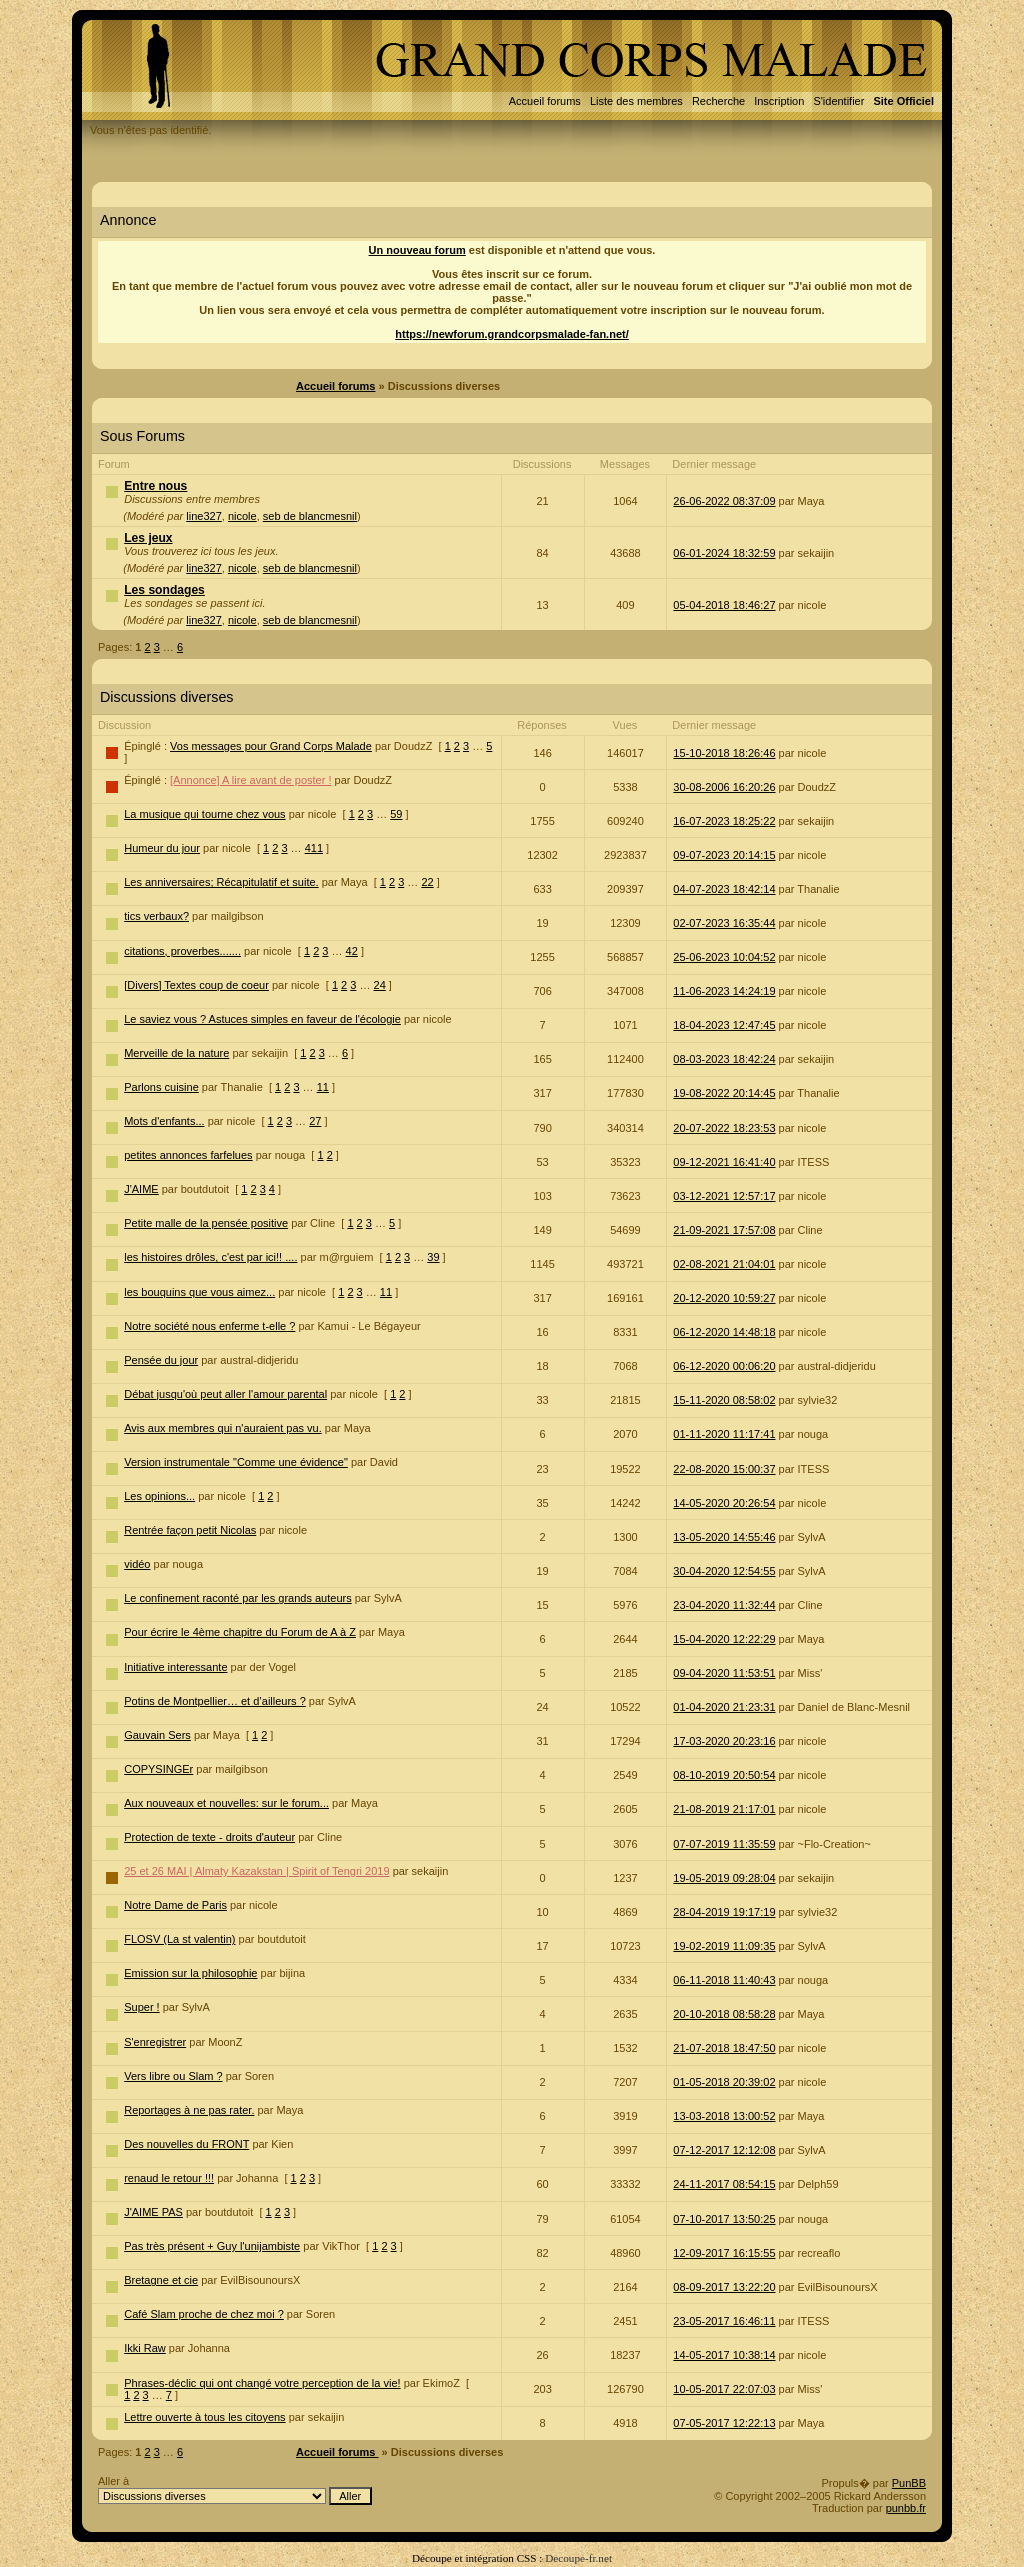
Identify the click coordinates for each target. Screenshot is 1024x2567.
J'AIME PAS (153, 2212)
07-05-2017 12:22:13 (724, 2423)
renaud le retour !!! (169, 2178)
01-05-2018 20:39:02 (724, 2082)
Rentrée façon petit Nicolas (190, 1530)
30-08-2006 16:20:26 (724, 787)
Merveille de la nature (176, 1053)
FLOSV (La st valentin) (179, 1939)
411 (314, 848)
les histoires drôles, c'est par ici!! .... (210, 1257)
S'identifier (838, 101)
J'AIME (141, 1189)
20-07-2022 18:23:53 (724, 1128)
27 (315, 1121)
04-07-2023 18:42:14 (724, 889)
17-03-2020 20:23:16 (724, 1741)
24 (380, 985)
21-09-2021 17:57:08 (724, 1230)
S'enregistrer (155, 2042)
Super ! (141, 2007)
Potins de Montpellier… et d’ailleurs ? (215, 1701)
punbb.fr (906, 2508)
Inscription (779, 101)
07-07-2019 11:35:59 (724, 1844)
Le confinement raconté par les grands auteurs (237, 1598)
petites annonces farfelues (188, 1155)
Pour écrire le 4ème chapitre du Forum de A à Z (240, 1632)
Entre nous (155, 486)
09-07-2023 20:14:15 (724, 855)
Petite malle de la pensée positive (206, 1223)
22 (427, 882)
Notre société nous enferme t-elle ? (209, 1326)
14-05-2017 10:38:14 (724, 2355)
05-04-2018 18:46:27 (724, 605)
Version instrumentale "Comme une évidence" (236, 1462)
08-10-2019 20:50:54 (724, 1775)
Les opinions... (159, 1496)
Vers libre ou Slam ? (173, 2076)
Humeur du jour (162, 848)
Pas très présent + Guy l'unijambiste (212, 2246)
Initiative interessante (175, 1667)
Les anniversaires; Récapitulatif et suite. (221, 882)
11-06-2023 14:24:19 (724, 991)
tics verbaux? (156, 916)
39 (433, 1257)
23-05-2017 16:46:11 (724, 2321)
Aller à (235, 2490)
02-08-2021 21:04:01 (724, 1264)
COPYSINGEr (158, 1769)
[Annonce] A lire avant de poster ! (250, 780)
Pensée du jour (161, 1360)
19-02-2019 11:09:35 (724, 1946)
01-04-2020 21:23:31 (724, 1707)
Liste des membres (636, 101)
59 (396, 814)
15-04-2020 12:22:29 (724, 1639)
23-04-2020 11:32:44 (724, 1605)
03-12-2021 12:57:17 (724, 1196)
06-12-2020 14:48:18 (724, 1332)
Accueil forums (545, 101)
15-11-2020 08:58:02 (724, 1400)
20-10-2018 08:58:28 (724, 2014)
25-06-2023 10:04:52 (724, 957)
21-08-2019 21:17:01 (724, 1809)
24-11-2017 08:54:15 (724, 2184)
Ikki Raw (145, 2348)
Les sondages (164, 590)
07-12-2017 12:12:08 (724, 2150)
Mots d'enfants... (164, 1121)
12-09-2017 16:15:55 (724, 2253)
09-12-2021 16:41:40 (724, 1162)
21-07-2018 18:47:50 (724, 2048)
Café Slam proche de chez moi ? (204, 2314)
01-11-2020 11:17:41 (724, 1434)
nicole (242, 516)
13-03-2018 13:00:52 (724, 2116)
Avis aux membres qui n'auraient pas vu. (223, 1428)
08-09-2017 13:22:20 (724, 2287)
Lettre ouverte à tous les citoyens (204, 2417)
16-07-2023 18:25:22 (724, 821)
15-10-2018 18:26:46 (724, 753)
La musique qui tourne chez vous (204, 814)
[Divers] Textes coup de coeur (196, 985)
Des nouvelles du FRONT (186, 2144)
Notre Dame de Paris (175, 1905)
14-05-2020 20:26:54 (724, 1503)
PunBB (909, 2483)
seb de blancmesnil (310, 516)
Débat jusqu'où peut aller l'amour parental (225, 1394)
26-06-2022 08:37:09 (724, 501)
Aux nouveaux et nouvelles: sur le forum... (226, 1803)
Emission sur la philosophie (190, 1973)
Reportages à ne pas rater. (189, 2110)
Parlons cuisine (161, 1087)
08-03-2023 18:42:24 (724, 1059)
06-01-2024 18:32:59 (724, 553)
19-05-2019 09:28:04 (724, 1878)
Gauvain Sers (157, 1735)
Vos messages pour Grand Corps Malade (271, 746)
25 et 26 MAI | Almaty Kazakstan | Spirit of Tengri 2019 (256, 1871)
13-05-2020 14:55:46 (724, 1537)
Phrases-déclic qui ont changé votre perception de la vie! (262, 2383)
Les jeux (148, 538)
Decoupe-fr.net (578, 2558)
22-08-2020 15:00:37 (724, 1469)
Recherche (718, 101)
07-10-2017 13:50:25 (724, 2219)
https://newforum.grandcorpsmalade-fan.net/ (511, 334)
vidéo (137, 1564)
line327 (203, 516)
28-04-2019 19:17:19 (724, 1912)
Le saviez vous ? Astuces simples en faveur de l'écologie (262, 1019)
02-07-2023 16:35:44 (724, 923)
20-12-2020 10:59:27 (724, 1298)
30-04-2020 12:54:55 (724, 1571)
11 (323, 1087)
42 (352, 951)
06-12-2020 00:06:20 (724, 1366)
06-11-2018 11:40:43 (724, 1980)
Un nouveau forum (417, 250)
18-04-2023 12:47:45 (724, 1025)
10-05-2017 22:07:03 (724, 2389)
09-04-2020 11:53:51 (724, 1673)
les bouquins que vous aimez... (199, 1292)
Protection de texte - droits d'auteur (209, 1837)
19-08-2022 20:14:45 (724, 1093)
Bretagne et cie (161, 2280)
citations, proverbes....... (182, 951)
